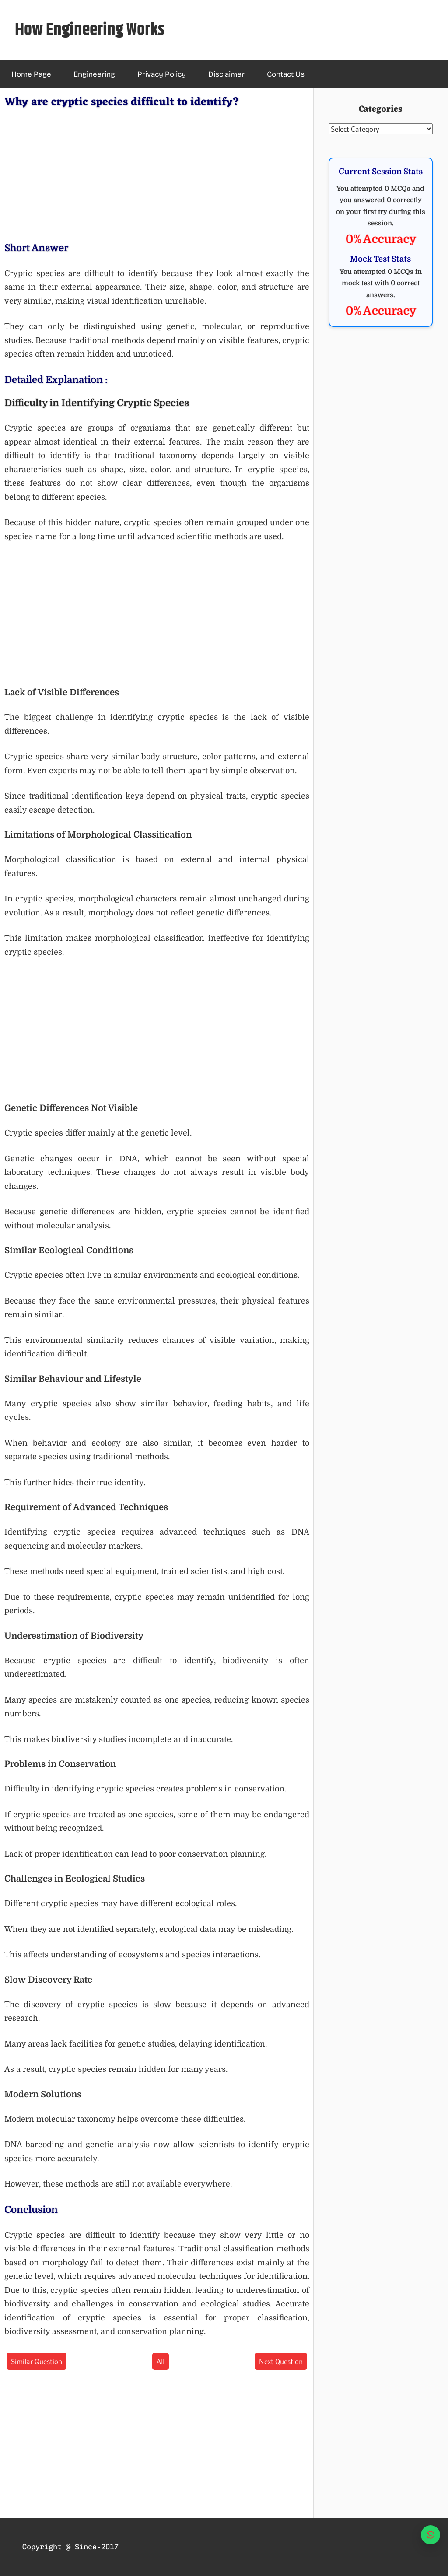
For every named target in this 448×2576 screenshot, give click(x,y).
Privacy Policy (161, 74)
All (160, 2361)
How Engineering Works (90, 30)
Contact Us (285, 74)
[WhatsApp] (430, 2534)
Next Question (281, 2361)
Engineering (94, 74)
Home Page (31, 74)
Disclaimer (226, 74)
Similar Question (36, 2361)
